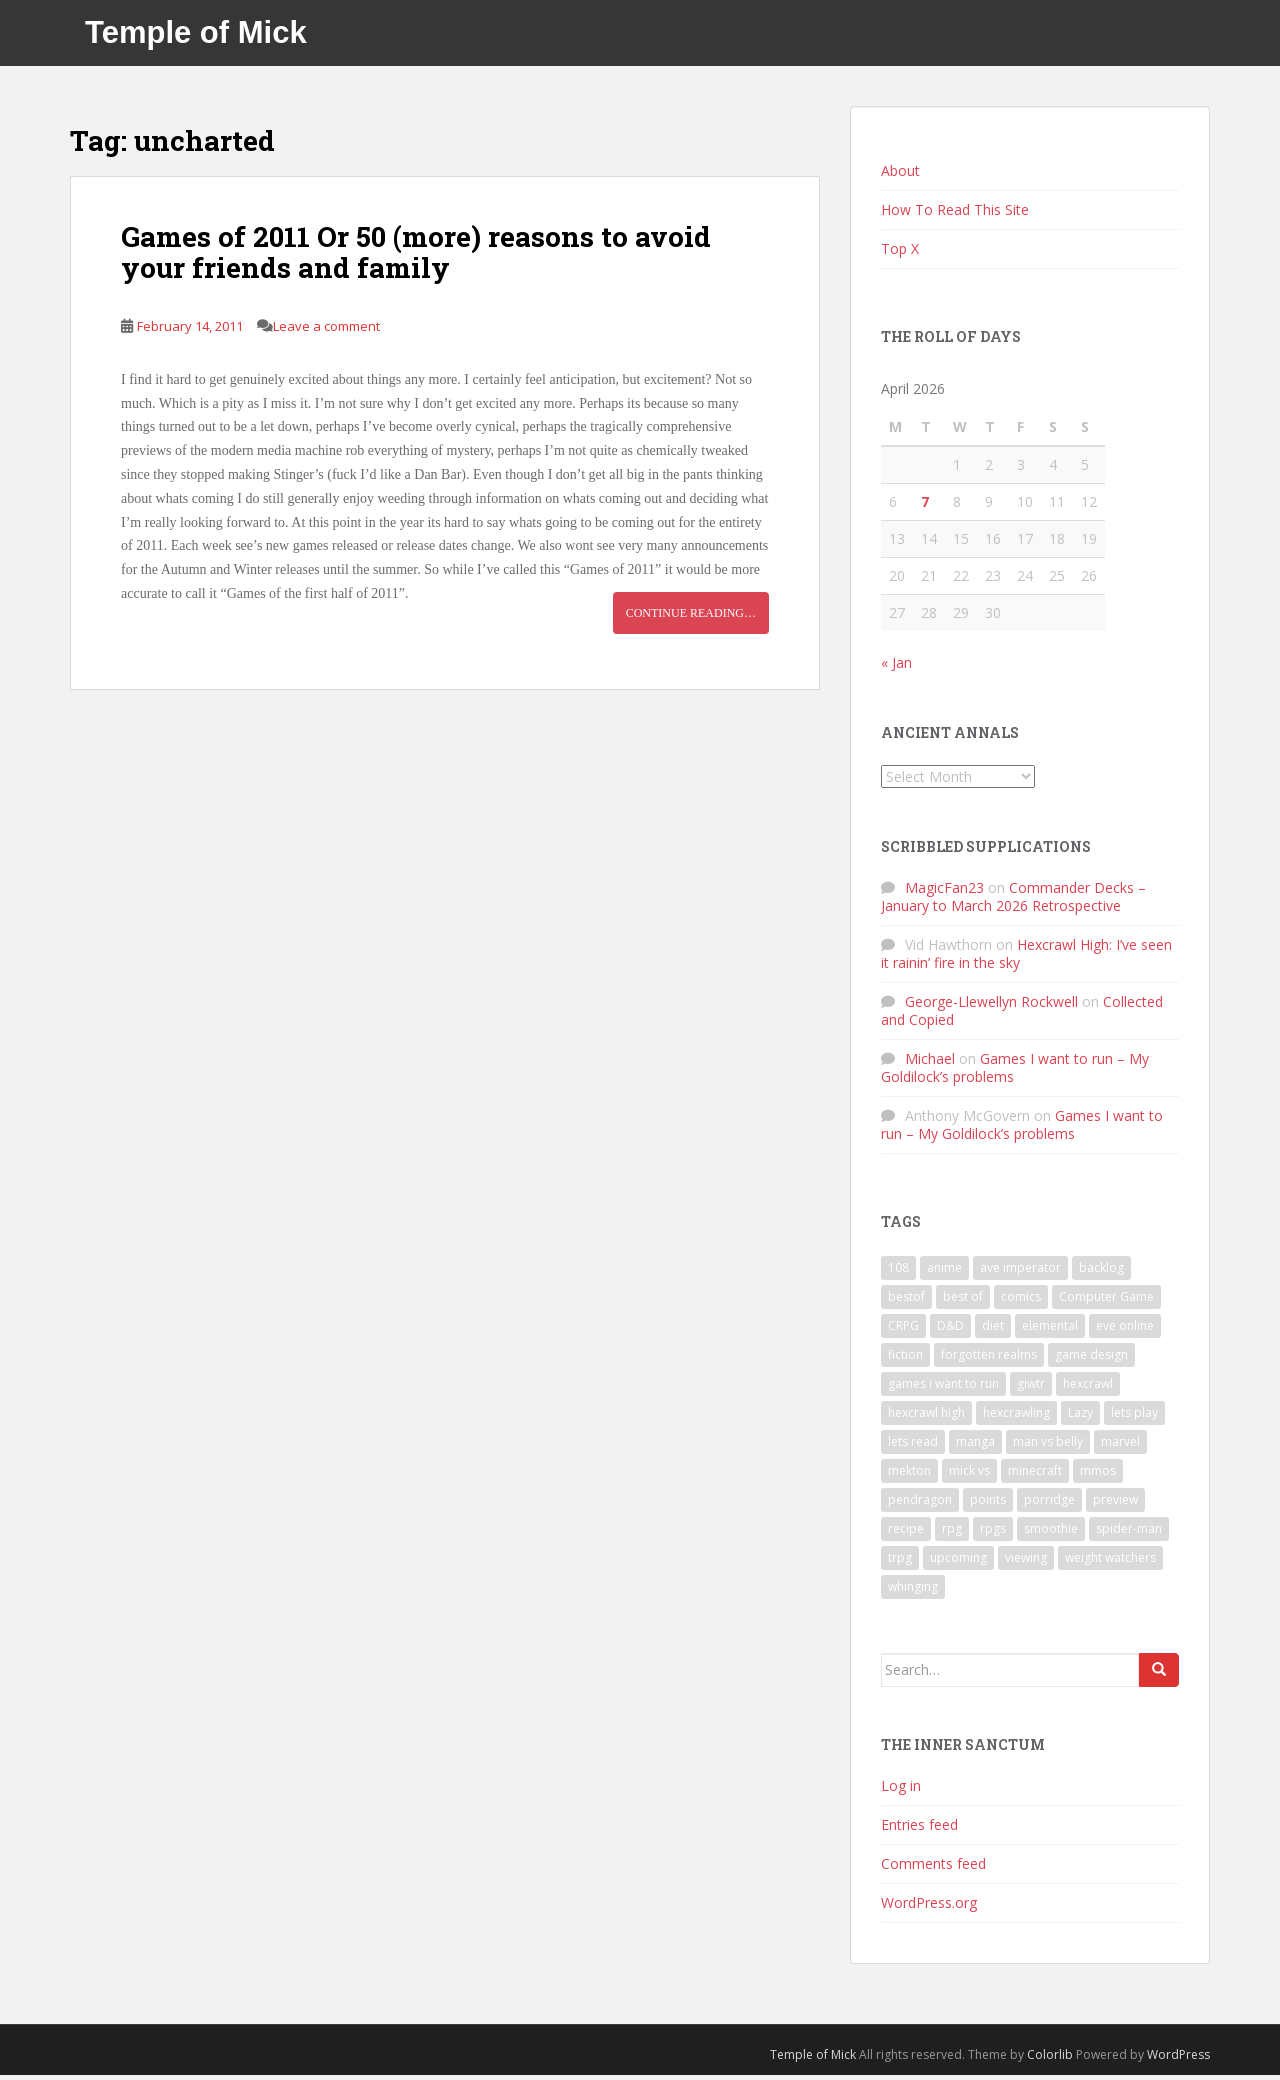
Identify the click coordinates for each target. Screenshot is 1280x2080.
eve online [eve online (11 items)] (1125, 1329)
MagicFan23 (944, 892)
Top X (900, 252)
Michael (930, 1063)
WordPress (1178, 2058)
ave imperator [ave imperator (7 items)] (1020, 1271)
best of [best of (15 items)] (963, 1300)
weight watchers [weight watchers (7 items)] (1110, 1561)
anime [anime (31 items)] (944, 1271)
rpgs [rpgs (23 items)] (993, 1532)
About (900, 174)
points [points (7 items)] (988, 1503)
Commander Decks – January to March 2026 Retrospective (1013, 901)
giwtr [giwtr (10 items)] (1031, 1387)
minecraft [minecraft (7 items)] (1035, 1474)
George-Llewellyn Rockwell (991, 1006)
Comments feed (933, 1867)
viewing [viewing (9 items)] (1026, 1561)
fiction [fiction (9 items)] (905, 1358)
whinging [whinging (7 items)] (913, 1590)
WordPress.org (929, 1906)
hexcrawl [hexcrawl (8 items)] (1088, 1387)
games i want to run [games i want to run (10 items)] (943, 1387)
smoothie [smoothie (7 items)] (1051, 1532)
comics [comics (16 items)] (1021, 1300)
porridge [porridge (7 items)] (1049, 1503)
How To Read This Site (955, 213)
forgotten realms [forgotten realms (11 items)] (989, 1358)
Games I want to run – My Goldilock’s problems (1015, 1072)
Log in (901, 1789)
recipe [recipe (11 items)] (906, 1532)
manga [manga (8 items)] (975, 1445)
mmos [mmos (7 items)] (1098, 1474)
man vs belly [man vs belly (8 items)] (1048, 1445)
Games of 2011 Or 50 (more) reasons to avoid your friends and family (416, 257)
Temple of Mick (196, 34)
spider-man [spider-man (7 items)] (1129, 1532)
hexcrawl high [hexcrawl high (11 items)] (926, 1416)
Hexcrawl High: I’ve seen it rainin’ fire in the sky (1026, 958)
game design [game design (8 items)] (1091, 1358)
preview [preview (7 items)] (1115, 1503)
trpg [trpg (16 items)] (900, 1561)
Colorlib (1050, 2058)
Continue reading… (691, 617)
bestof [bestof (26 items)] (906, 1300)
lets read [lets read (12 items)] (913, 1445)
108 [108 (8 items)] (898, 1271)
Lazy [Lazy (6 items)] (1080, 1416)
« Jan (896, 666)
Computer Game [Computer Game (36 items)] (1106, 1300)
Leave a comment (326, 330)
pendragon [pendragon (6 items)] (920, 1503)
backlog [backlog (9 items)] (1101, 1271)
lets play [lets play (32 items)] (1134, 1416)
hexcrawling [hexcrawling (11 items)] (1016, 1416)
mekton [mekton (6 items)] (909, 1474)
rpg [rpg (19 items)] (952, 1532)
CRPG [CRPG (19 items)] (903, 1329)
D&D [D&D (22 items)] (950, 1329)
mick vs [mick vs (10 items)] (969, 1474)
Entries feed (919, 1828)
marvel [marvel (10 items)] (1120, 1445)
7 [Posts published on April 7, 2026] (925, 505)
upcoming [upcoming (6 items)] (958, 1561)
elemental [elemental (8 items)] (1050, 1329)
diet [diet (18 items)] (993, 1329)
